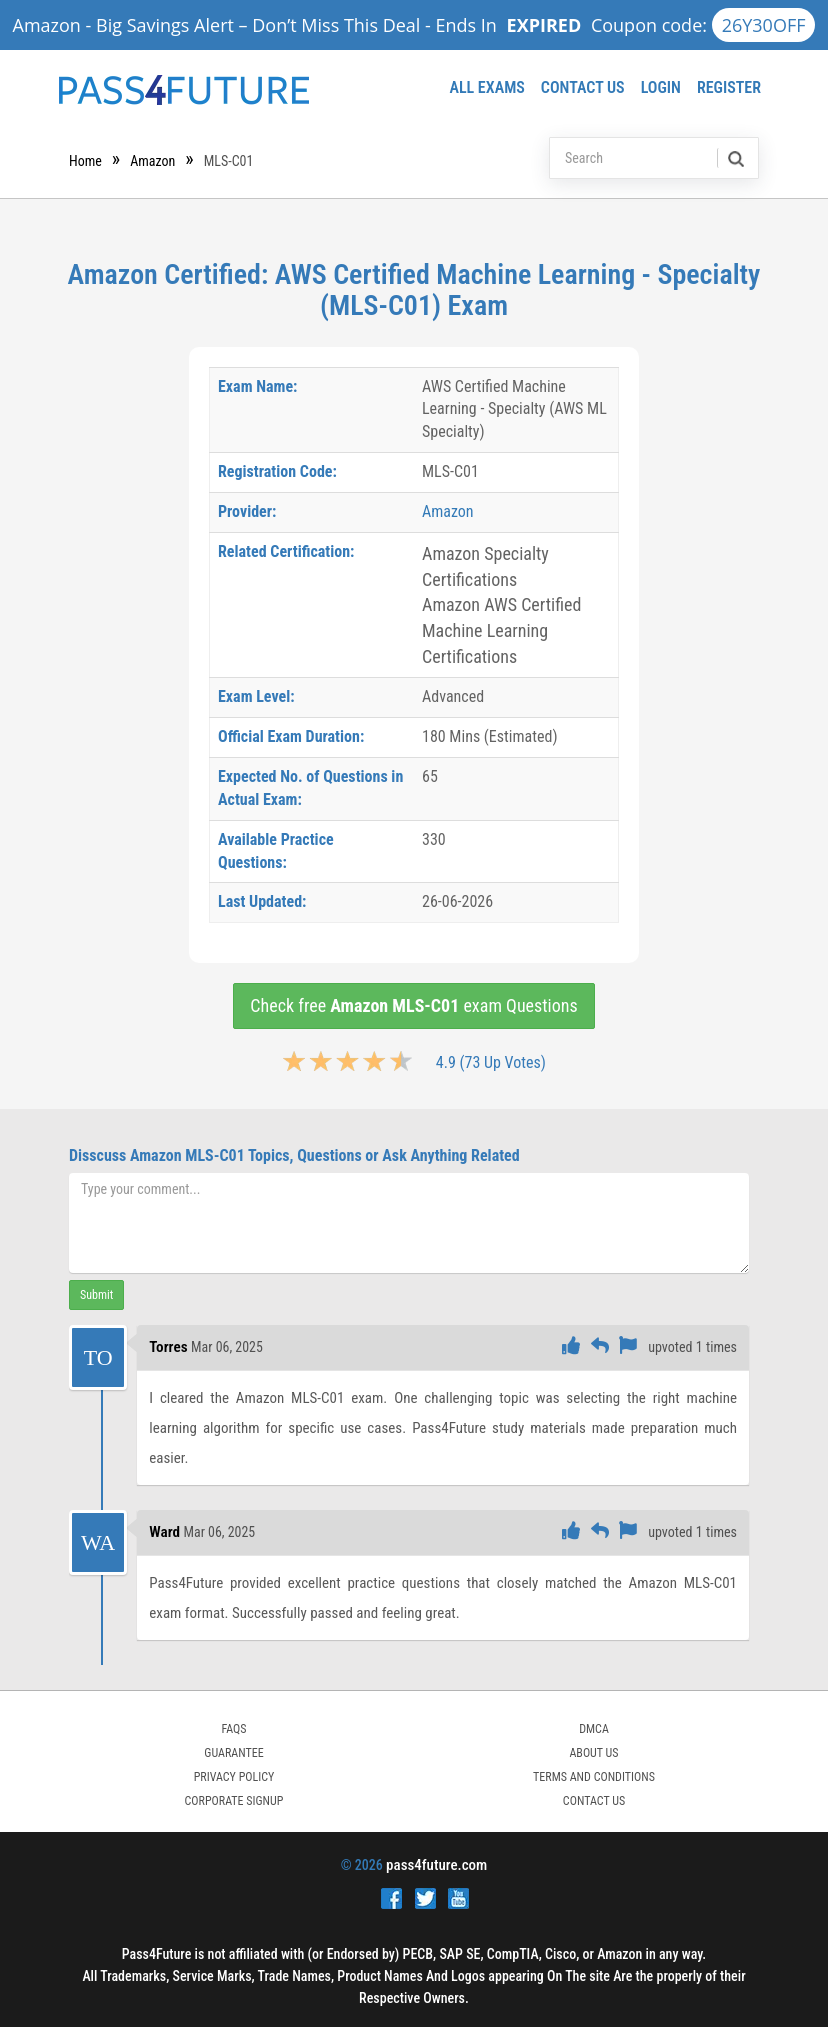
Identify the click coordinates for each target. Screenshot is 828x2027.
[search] (734, 158)
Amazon (152, 161)
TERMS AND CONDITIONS (594, 1777)
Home (85, 161)
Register (729, 87)
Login (661, 87)
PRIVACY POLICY (234, 1777)
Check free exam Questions (413, 1005)
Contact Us (583, 87)
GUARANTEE (233, 1753)
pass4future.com (436, 1865)
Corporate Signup (234, 1801)
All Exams (486, 87)
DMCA (594, 1729)
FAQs (233, 1729)
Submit (96, 1295)
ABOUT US (593, 1753)
